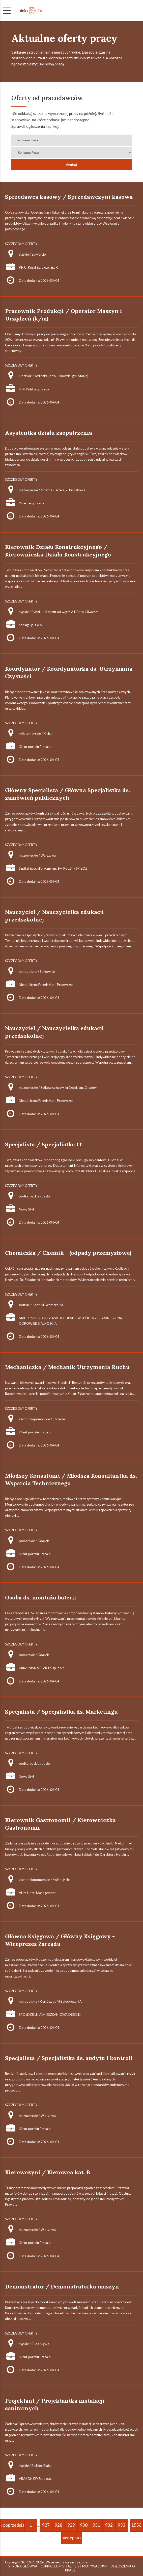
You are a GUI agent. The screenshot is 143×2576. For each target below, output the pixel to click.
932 (109, 2525)
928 (58, 2525)
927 (46, 2525)
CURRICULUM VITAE (56, 2566)
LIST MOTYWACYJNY (91, 2566)
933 (121, 2525)
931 (96, 2525)
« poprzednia (12, 2525)
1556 (136, 2525)
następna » (72, 2537)
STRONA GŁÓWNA (22, 2566)
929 (71, 2525)
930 (84, 2525)
